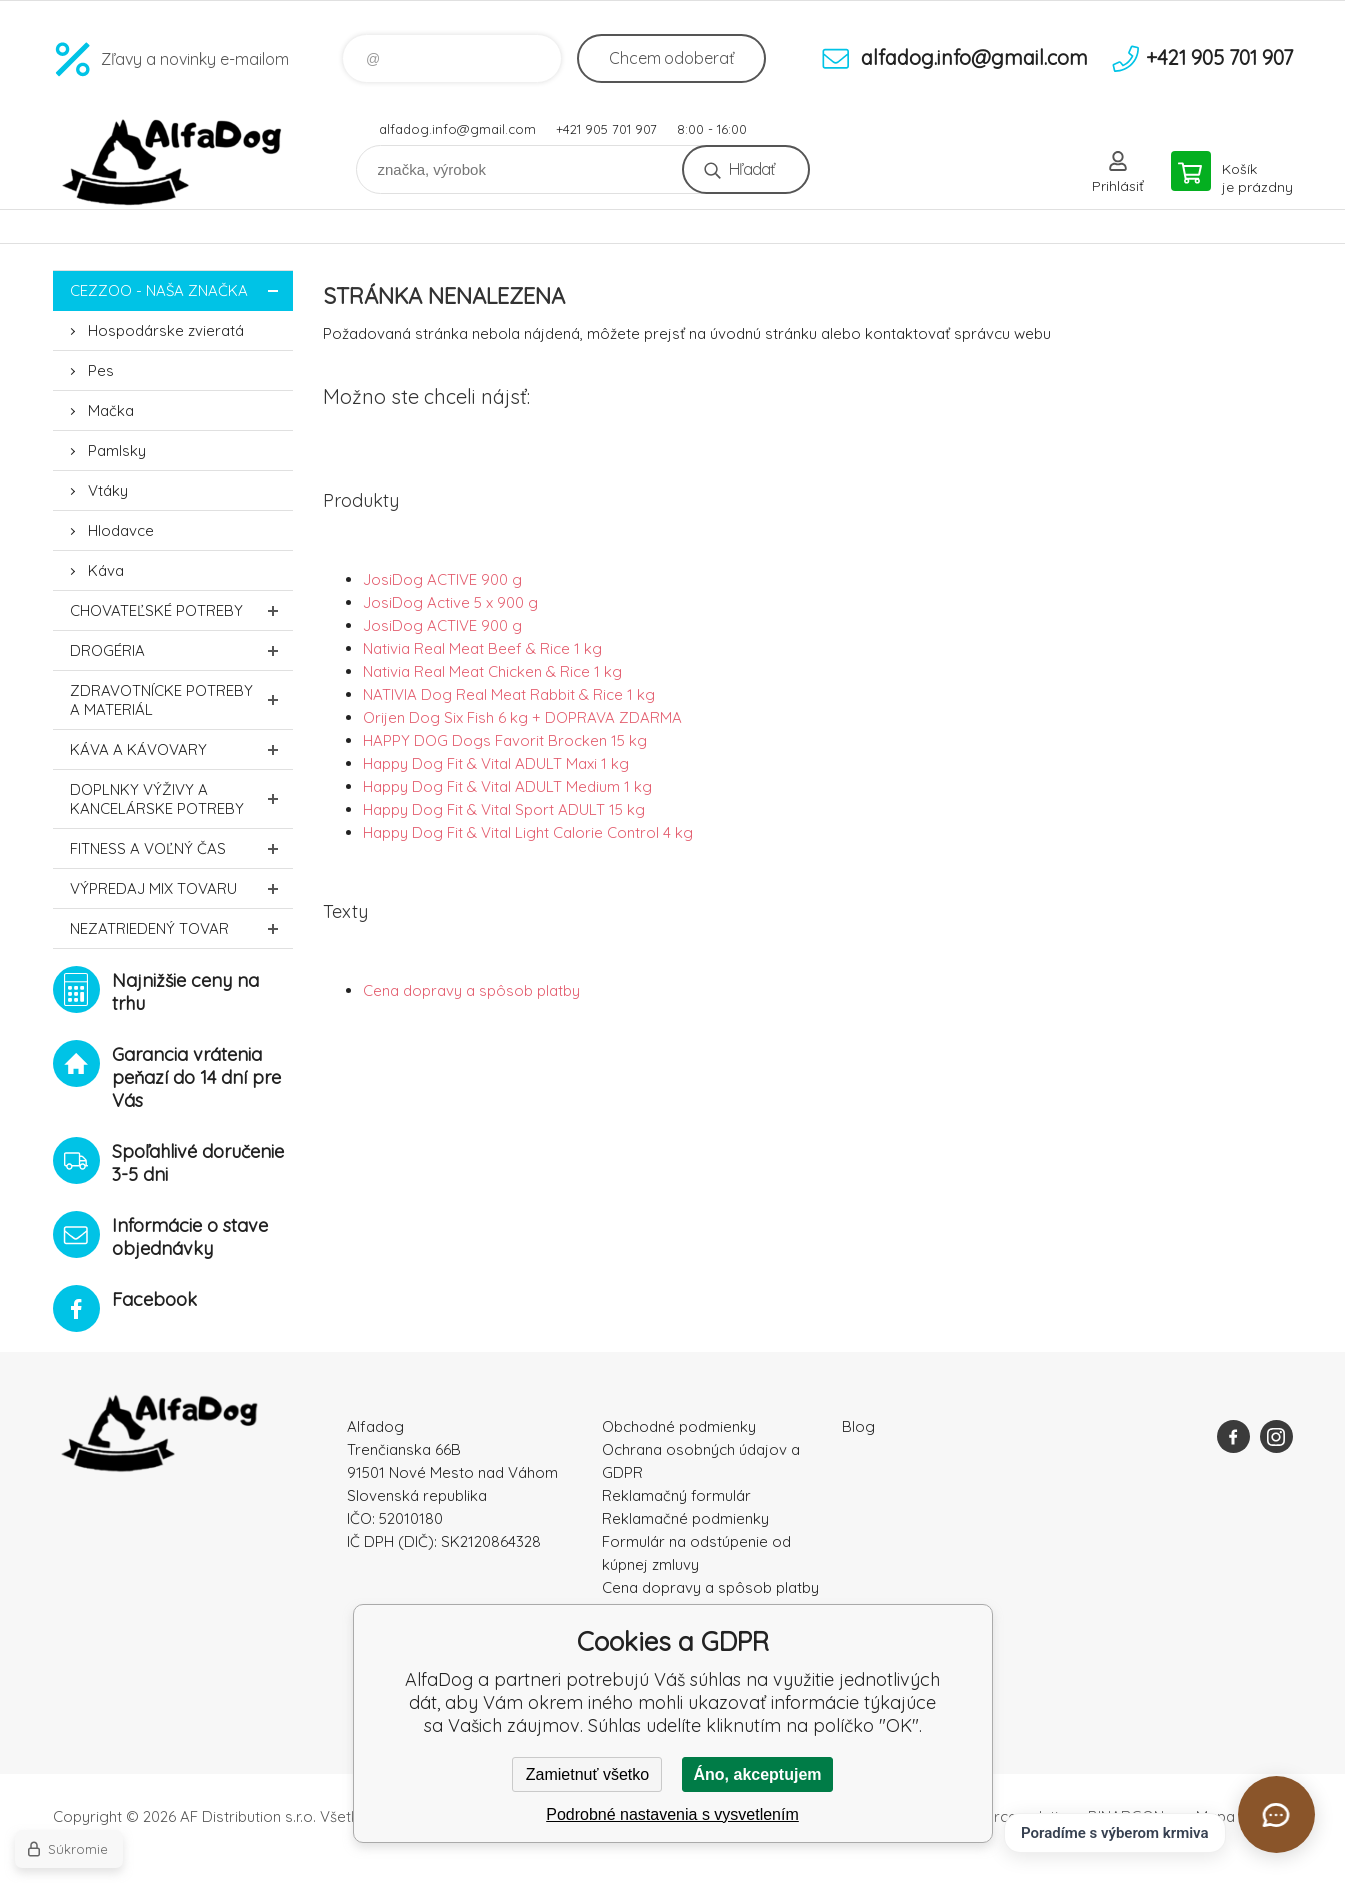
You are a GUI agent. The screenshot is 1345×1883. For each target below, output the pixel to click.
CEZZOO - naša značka (181, 290)
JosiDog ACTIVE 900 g (442, 579)
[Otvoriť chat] (1276, 1814)
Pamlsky (117, 450)
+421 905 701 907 (606, 129)
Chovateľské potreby (181, 610)
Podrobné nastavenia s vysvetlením (672, 1814)
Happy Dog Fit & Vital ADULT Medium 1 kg (507, 786)
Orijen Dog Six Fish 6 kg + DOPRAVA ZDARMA (522, 717)
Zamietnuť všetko (587, 1774)
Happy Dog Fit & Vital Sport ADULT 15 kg (504, 809)
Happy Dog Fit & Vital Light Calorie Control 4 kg (528, 832)
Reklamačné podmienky (685, 1518)
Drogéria (181, 650)
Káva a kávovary (181, 749)
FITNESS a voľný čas (181, 848)
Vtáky (108, 490)
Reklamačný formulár (676, 1495)
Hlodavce (121, 530)
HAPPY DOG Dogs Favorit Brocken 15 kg (505, 740)
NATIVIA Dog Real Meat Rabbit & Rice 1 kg (509, 694)
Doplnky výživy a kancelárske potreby (181, 799)
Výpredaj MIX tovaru (181, 888)
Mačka (111, 410)
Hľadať (751, 169)
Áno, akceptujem (757, 1774)
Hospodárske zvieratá (166, 330)
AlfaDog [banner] (173, 162)
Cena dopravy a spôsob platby (471, 990)
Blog (858, 1426)
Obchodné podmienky (679, 1426)
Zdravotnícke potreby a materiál (181, 700)
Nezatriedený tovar (181, 928)
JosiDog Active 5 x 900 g (450, 602)
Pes (101, 370)
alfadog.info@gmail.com (457, 129)
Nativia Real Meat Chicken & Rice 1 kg (492, 671)
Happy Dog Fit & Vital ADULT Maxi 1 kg (496, 763)
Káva (106, 570)
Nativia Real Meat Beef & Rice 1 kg (482, 648)
